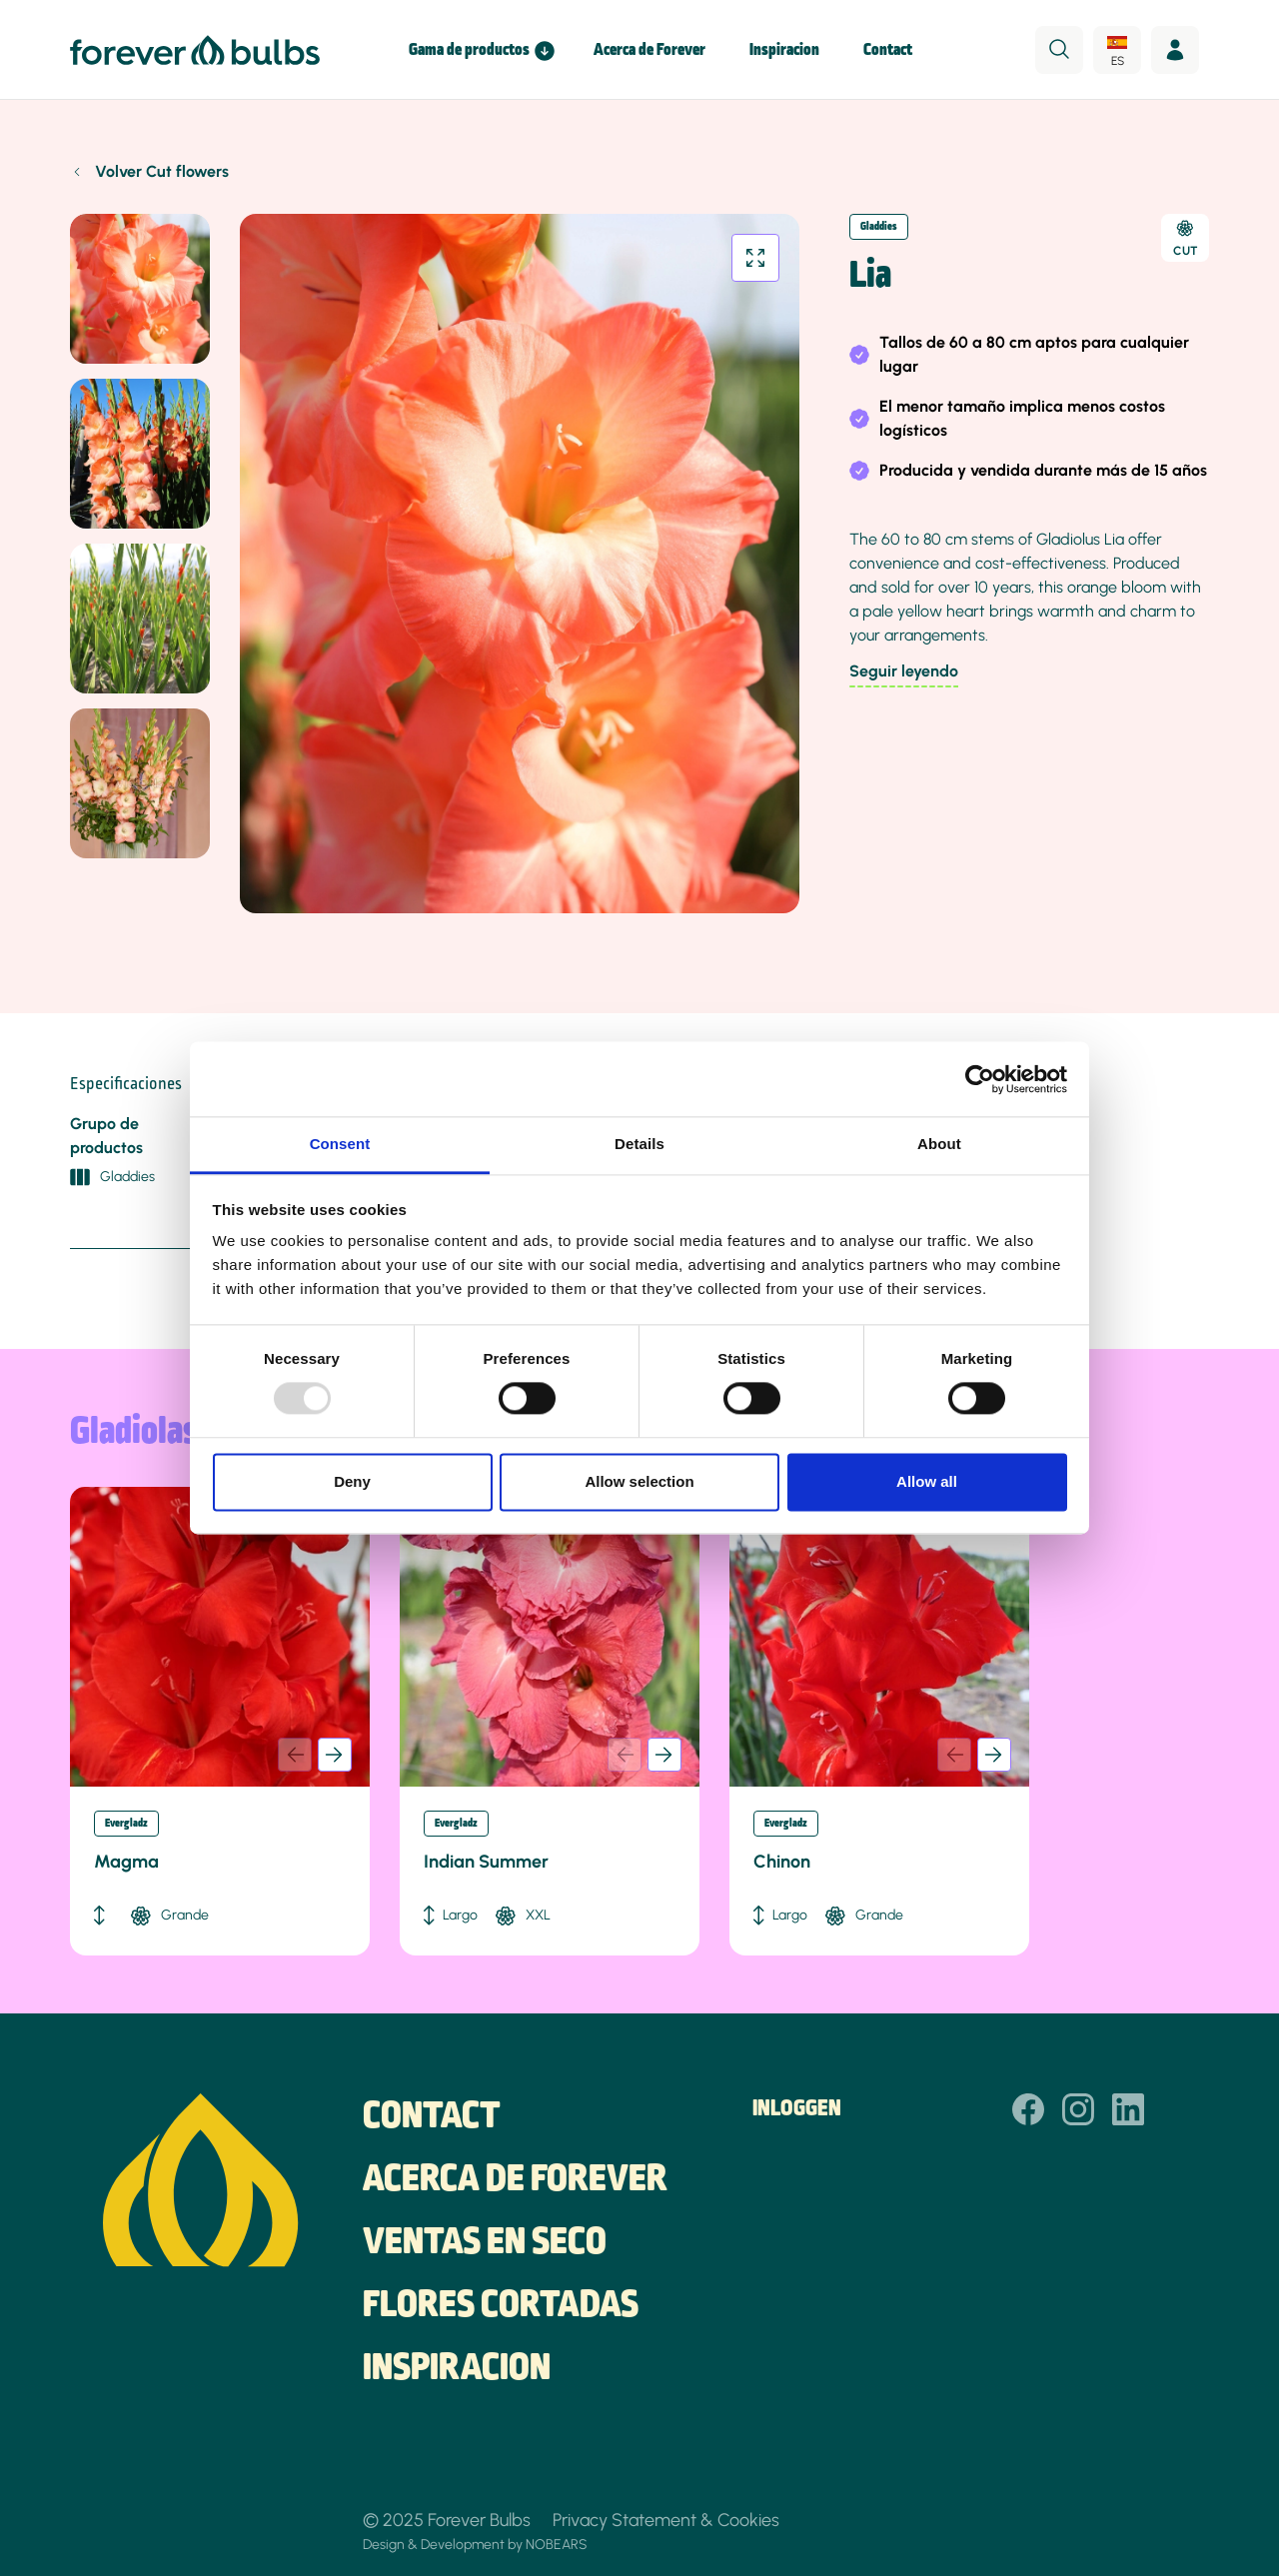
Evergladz (126, 1824)
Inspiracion (784, 50)
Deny (352, 1481)
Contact (887, 50)
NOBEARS (557, 2544)
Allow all (926, 1481)
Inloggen (796, 2109)
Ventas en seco (485, 2243)
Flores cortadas (501, 2306)
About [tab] (939, 1143)
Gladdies (878, 227)
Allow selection (639, 1481)
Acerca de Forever (649, 50)
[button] (335, 1755)
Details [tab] (639, 1143)
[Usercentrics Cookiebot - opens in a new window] (979, 1079)
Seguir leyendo (903, 670)
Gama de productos (469, 50)
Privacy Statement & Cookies (666, 2520)
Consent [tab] (340, 1143)
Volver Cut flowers (162, 171)
